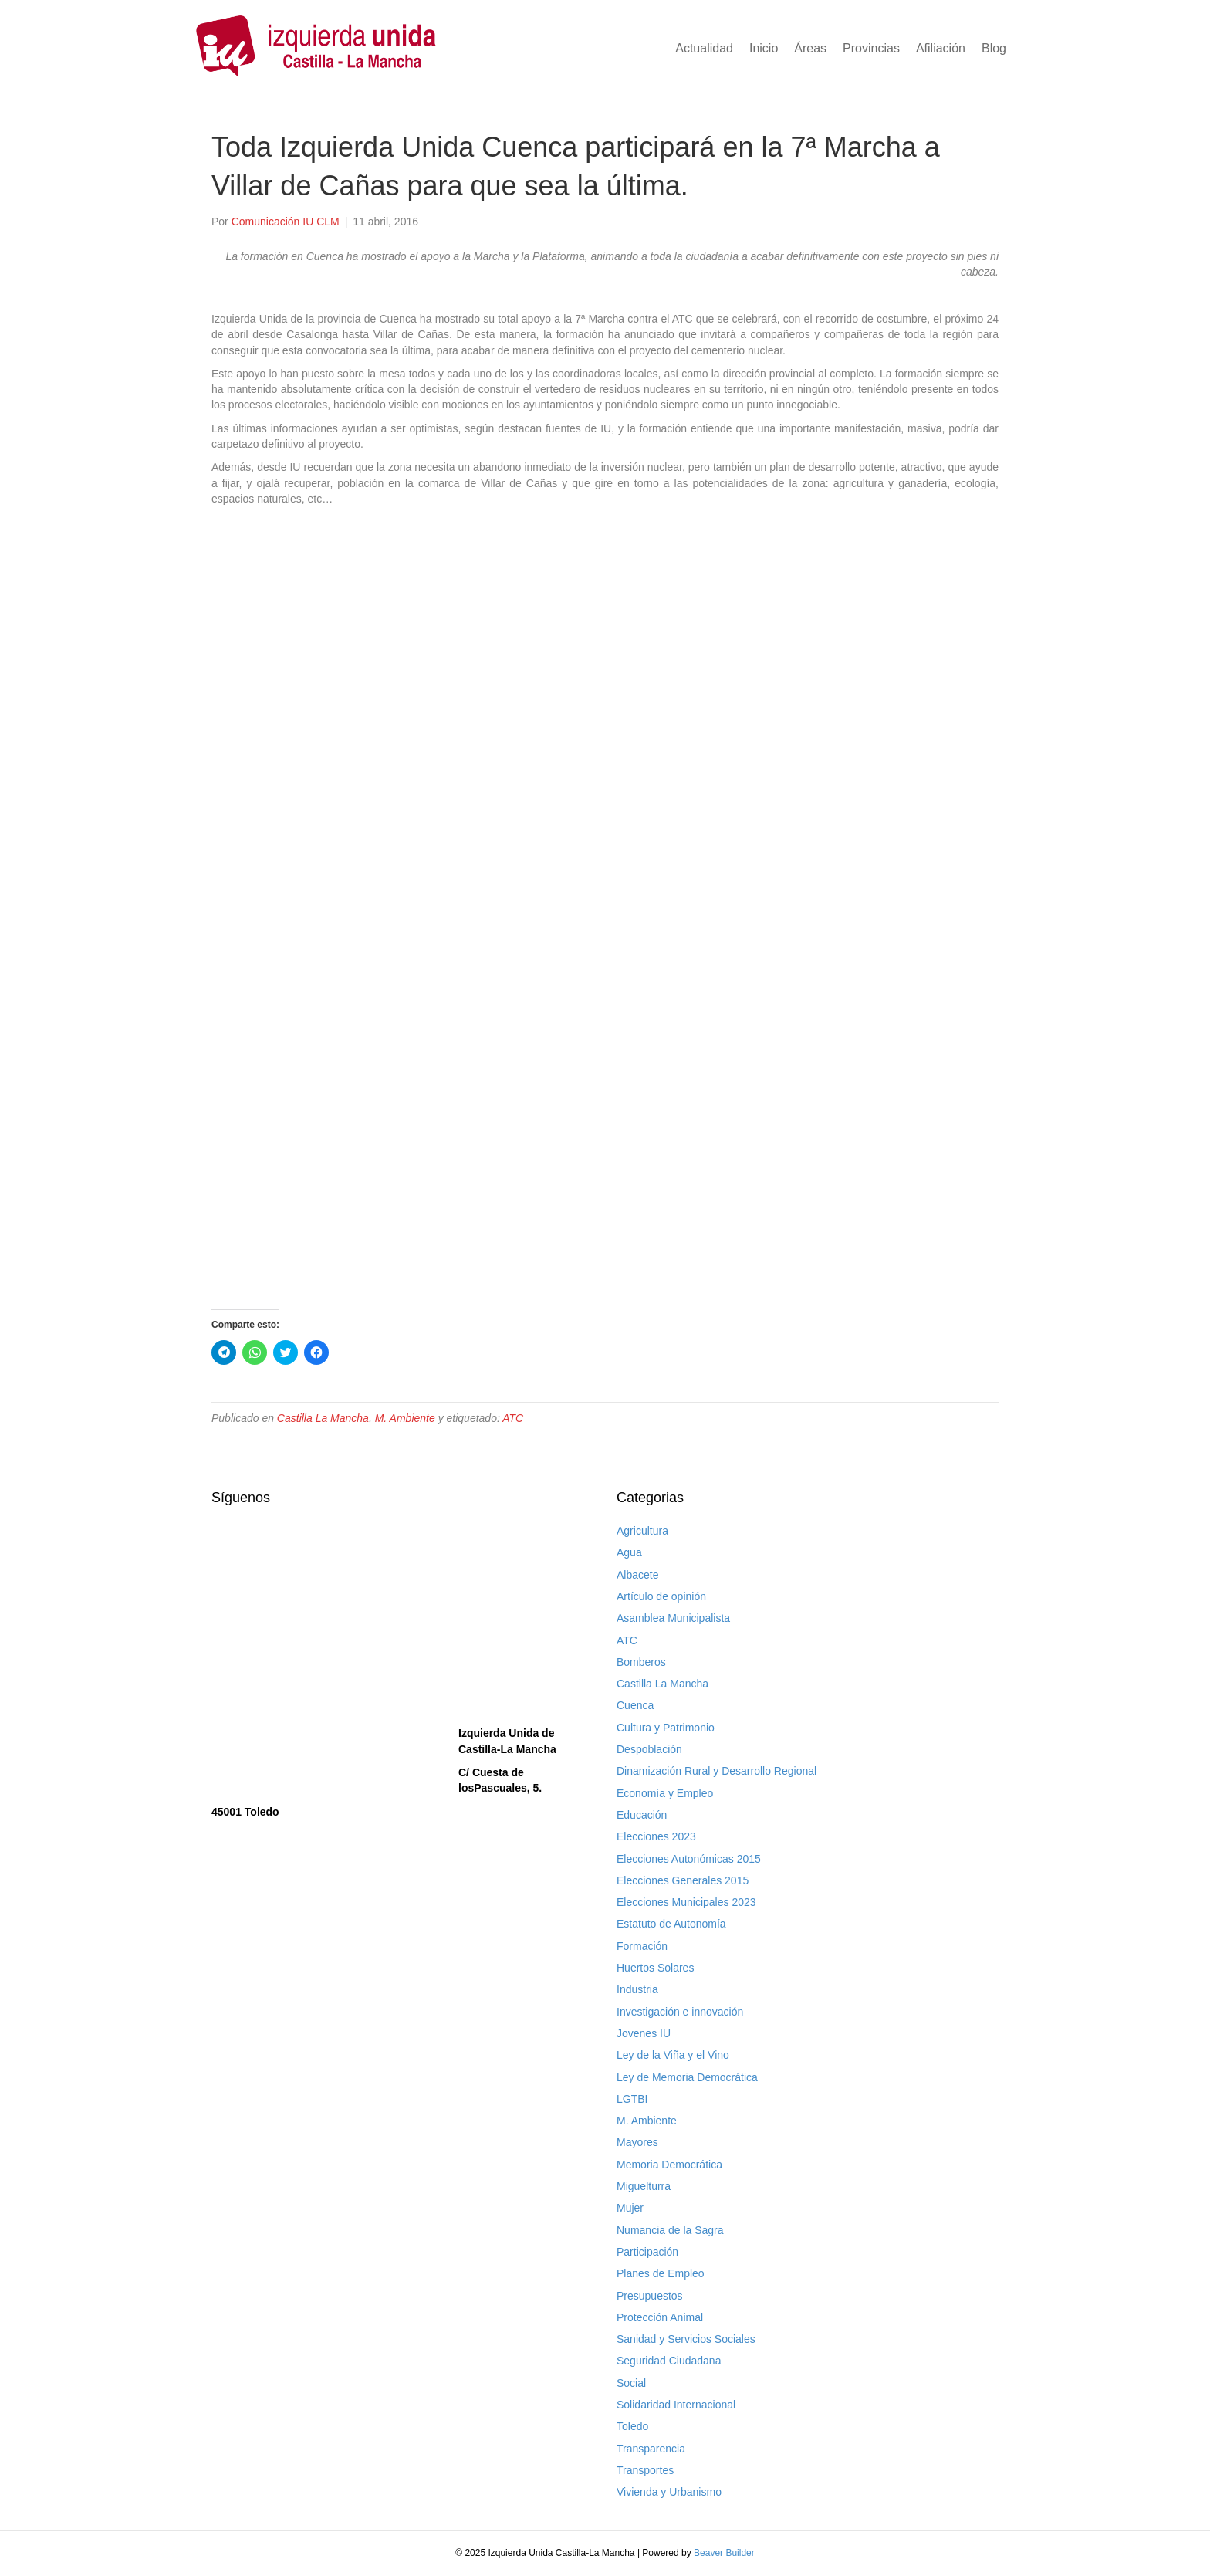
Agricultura (642, 1531)
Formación (642, 1946)
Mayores (637, 2142)
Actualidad (704, 48)
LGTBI (632, 2099)
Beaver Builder (724, 2552)
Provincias (871, 48)
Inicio (763, 48)
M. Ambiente (405, 1418)
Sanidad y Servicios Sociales (686, 2339)
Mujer (630, 2208)
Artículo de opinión (661, 1596)
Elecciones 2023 (656, 1836)
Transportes (645, 2470)
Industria (637, 1989)
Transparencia (651, 2448)
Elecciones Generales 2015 (683, 1880)
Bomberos (641, 1662)
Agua (629, 1552)
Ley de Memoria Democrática (687, 2077)
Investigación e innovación (680, 2012)
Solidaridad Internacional (676, 2404)
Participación (647, 2252)
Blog (994, 48)
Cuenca (635, 1705)
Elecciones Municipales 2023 (686, 1902)
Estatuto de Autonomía (671, 1924)
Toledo (632, 2426)
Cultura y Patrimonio (666, 1727)
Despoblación (649, 1749)
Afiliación (940, 48)
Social (631, 2383)
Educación (642, 1815)
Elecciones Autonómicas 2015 (689, 1859)
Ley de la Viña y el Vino (673, 2055)
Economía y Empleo (665, 1793)
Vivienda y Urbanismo (669, 2492)
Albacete (637, 1575)
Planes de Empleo (661, 2273)
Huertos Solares (655, 1968)
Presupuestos (650, 2296)
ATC (512, 1418)
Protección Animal (660, 2317)
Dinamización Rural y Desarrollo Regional (716, 1771)
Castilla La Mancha (323, 1418)
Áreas (810, 48)
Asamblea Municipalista (673, 1618)
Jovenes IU (644, 2033)
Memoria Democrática (669, 2164)
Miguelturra (644, 2186)
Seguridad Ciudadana (669, 2360)
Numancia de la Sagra (670, 2230)
